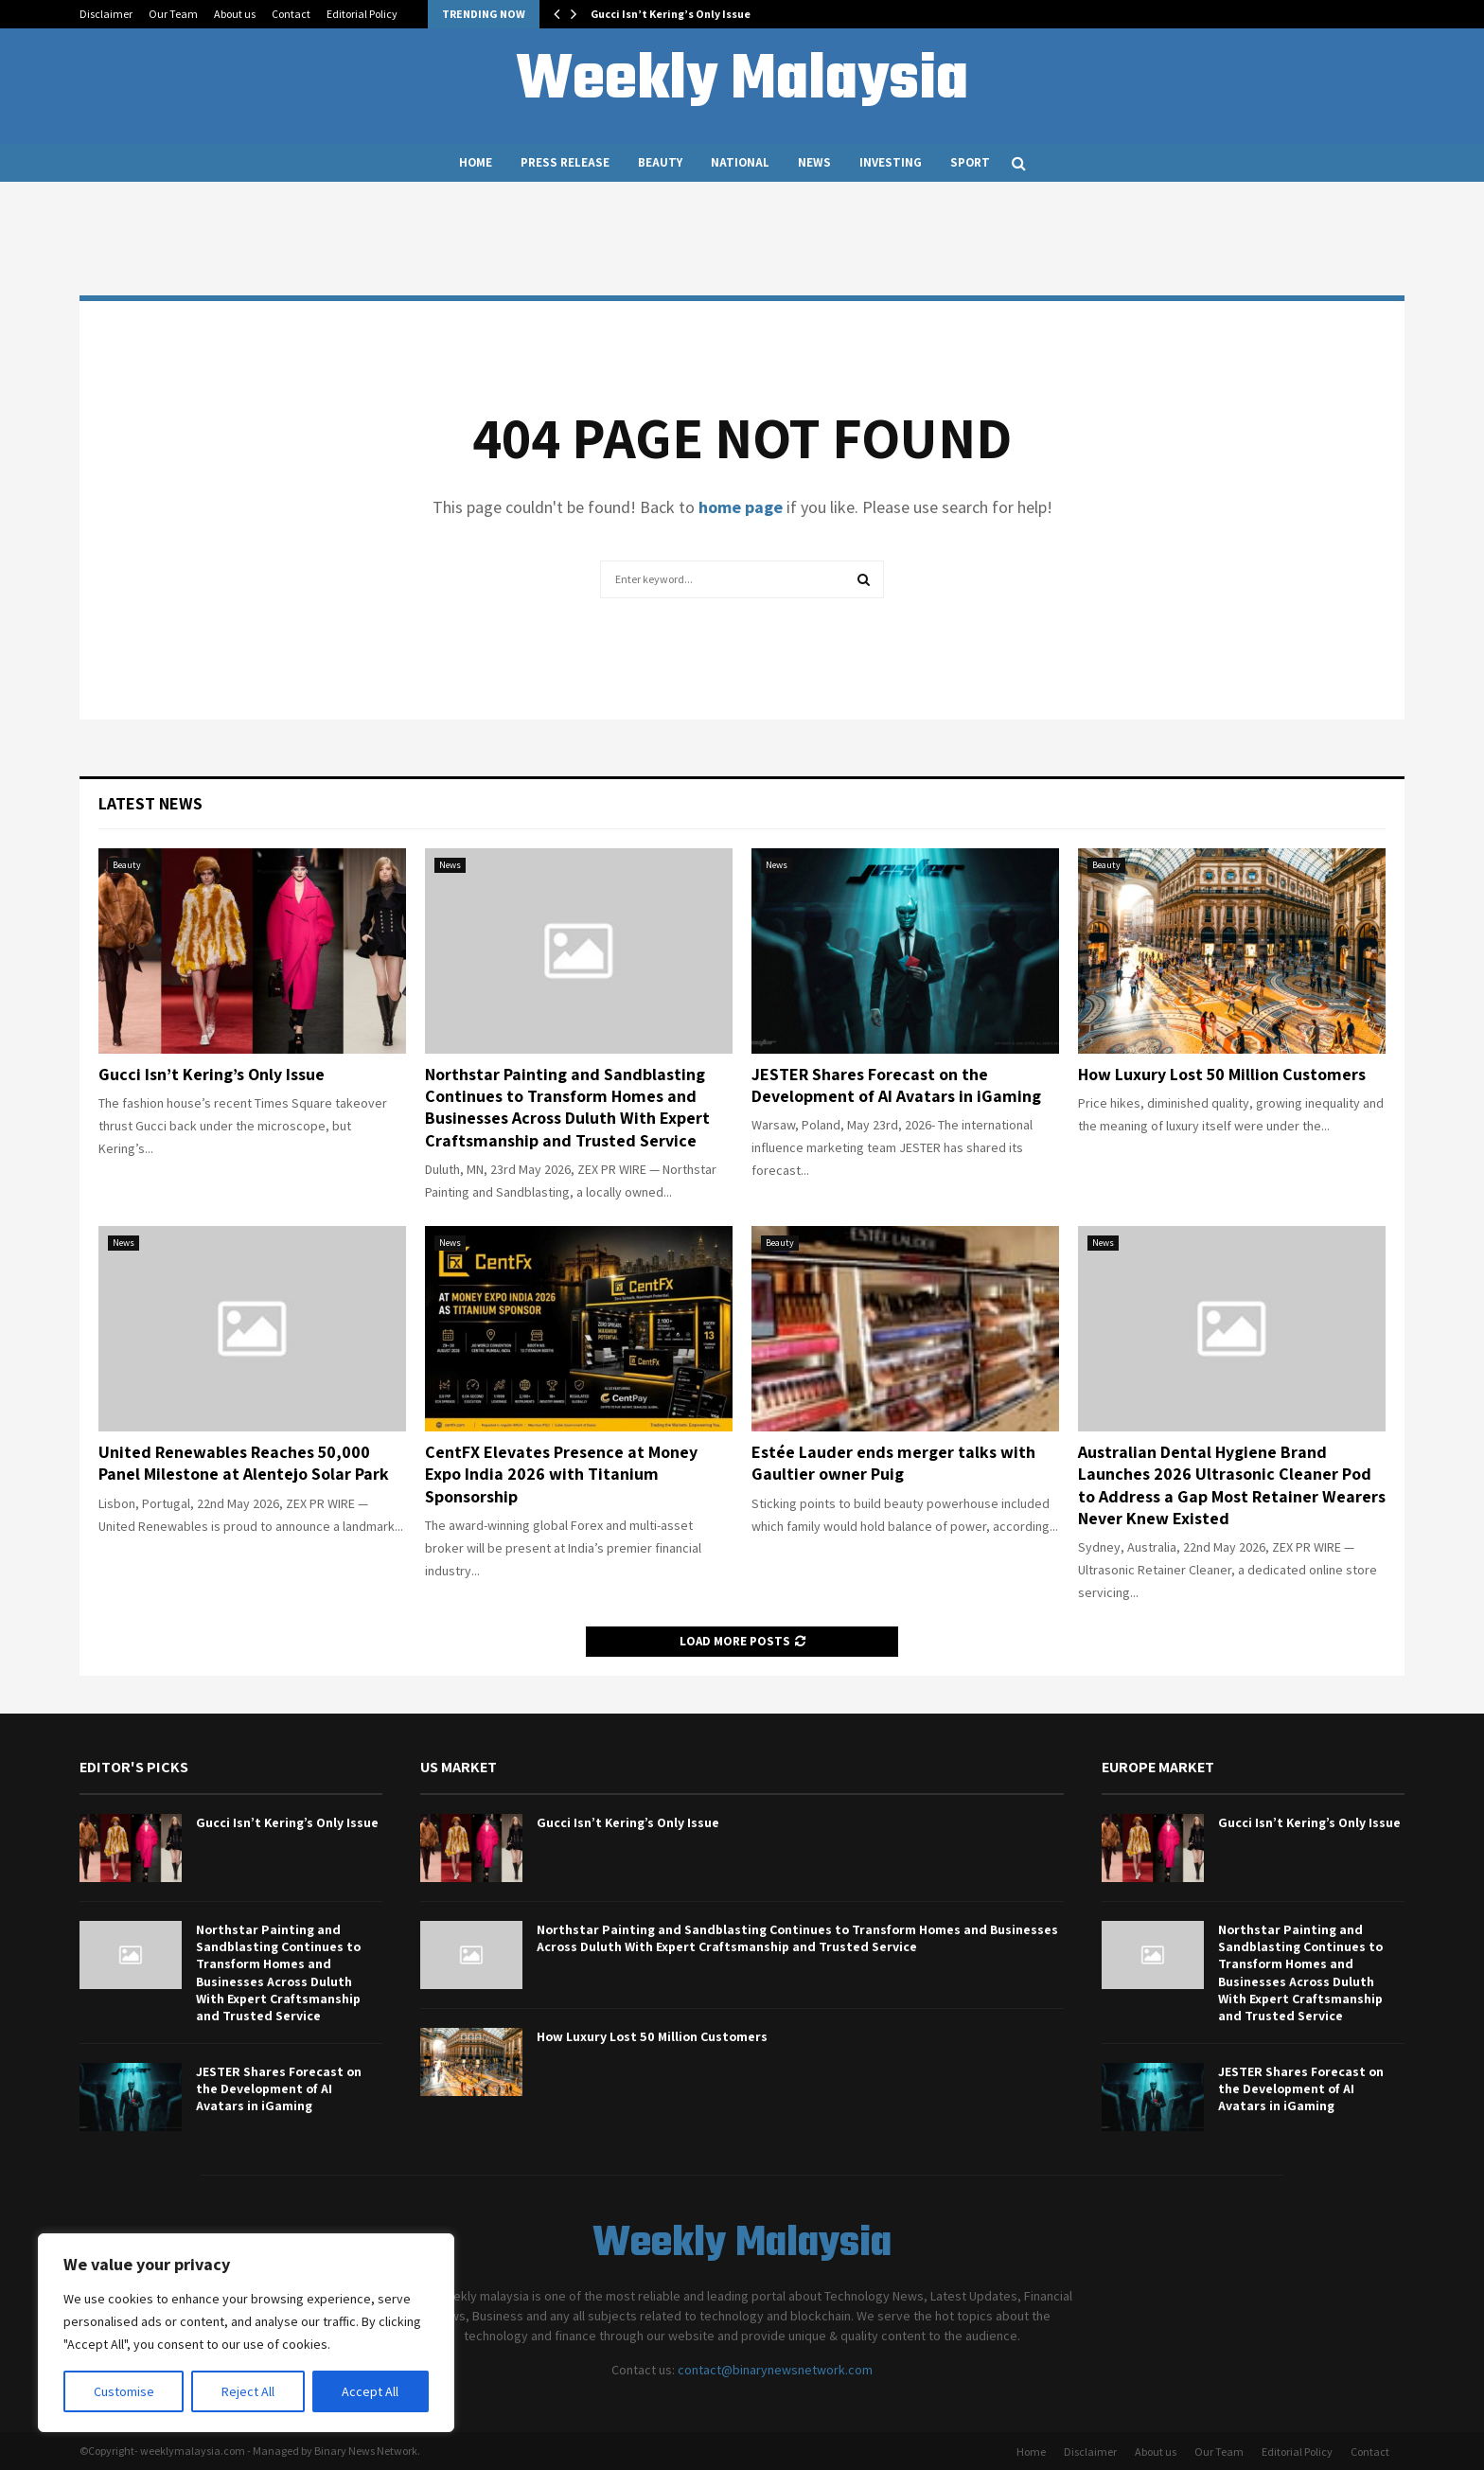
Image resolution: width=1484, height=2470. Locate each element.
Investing (890, 162)
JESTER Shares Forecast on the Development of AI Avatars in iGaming (896, 1085)
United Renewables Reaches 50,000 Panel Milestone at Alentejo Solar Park (243, 1462)
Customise (124, 2391)
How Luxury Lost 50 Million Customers (1222, 1074)
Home (475, 162)
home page (740, 507)
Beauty (660, 162)
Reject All (247, 2391)
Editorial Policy (362, 14)
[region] (246, 2332)
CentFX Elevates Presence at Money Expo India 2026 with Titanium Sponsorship (561, 1474)
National (740, 162)
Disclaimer (106, 14)
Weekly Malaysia (742, 81)
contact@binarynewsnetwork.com (775, 2369)
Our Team (173, 14)
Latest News (150, 803)
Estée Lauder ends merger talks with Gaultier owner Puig (893, 1462)
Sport (970, 162)
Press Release (565, 162)
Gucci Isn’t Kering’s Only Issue (671, 14)
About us (235, 14)
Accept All (370, 2391)
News (814, 162)
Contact (291, 14)
